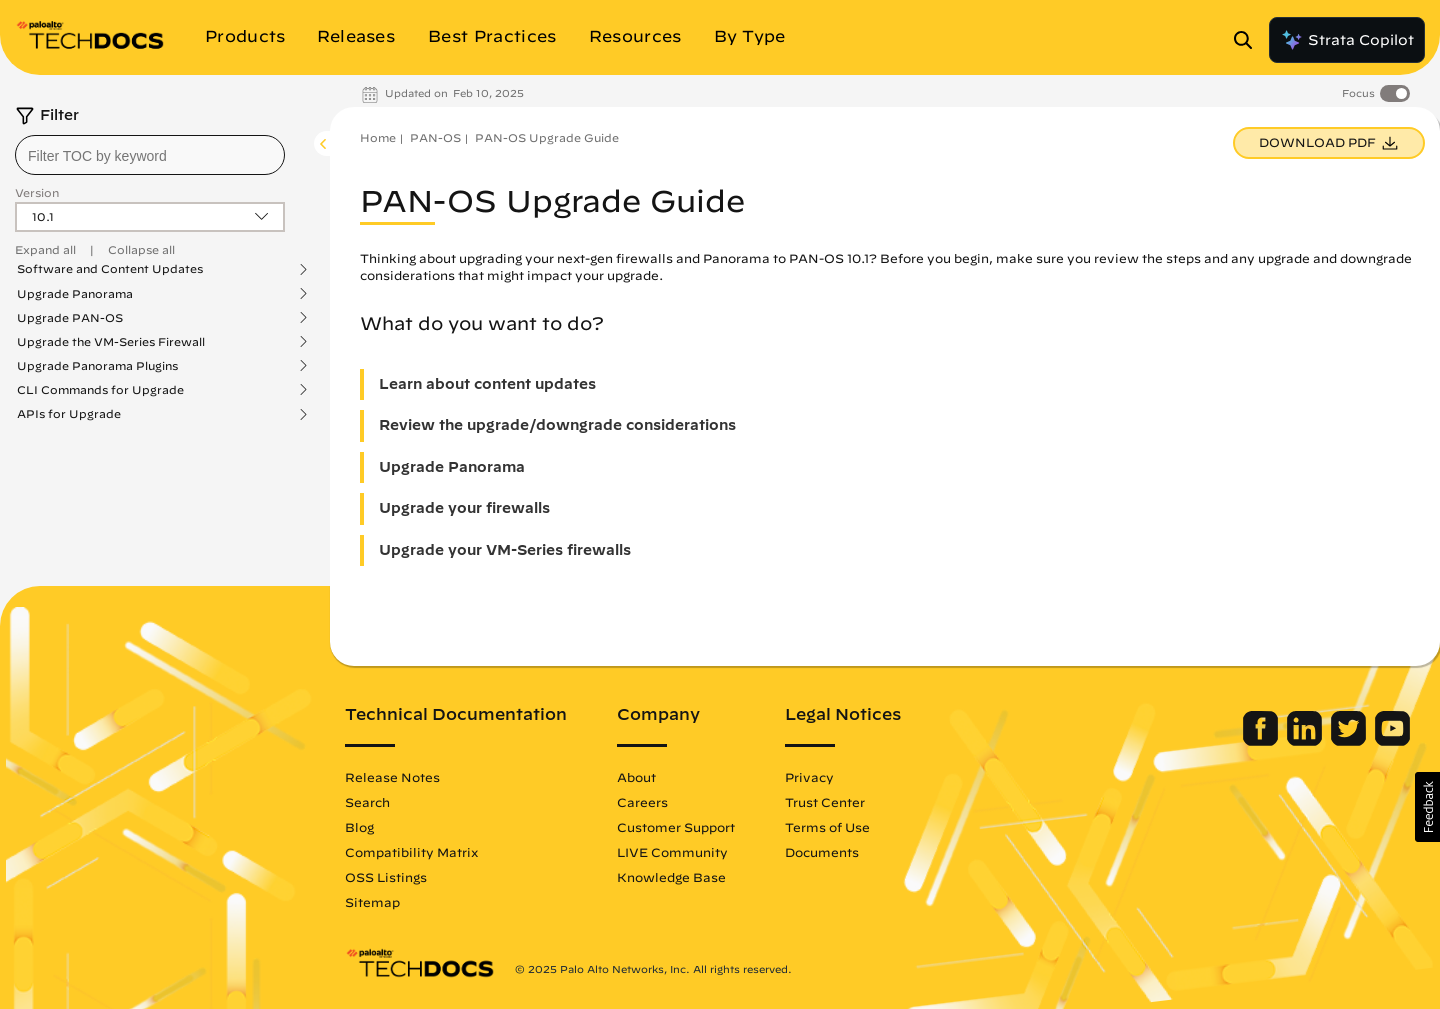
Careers (642, 802)
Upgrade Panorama (75, 294)
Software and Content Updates (110, 269)
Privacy (809, 777)
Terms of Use (827, 827)
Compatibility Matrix (411, 852)
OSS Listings (386, 877)
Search (367, 802)
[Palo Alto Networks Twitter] (1350, 741)
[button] (1427, 807)
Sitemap (372, 902)
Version (37, 192)
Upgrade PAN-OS (70, 318)
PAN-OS (435, 137)
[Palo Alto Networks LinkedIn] (1306, 741)
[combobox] (150, 155)
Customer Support (676, 827)
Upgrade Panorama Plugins (97, 366)
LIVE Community (672, 852)
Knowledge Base (671, 877)
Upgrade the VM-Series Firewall (111, 342)
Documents (822, 852)
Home (378, 137)
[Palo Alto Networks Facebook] (1262, 741)
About (636, 777)
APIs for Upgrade (69, 414)
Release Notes (392, 777)
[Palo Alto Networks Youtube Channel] (1392, 741)
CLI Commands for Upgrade (100, 390)
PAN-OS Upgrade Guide (547, 137)
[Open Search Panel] (1249, 40)
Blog (359, 827)
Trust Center (825, 802)
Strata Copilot (1347, 40)
